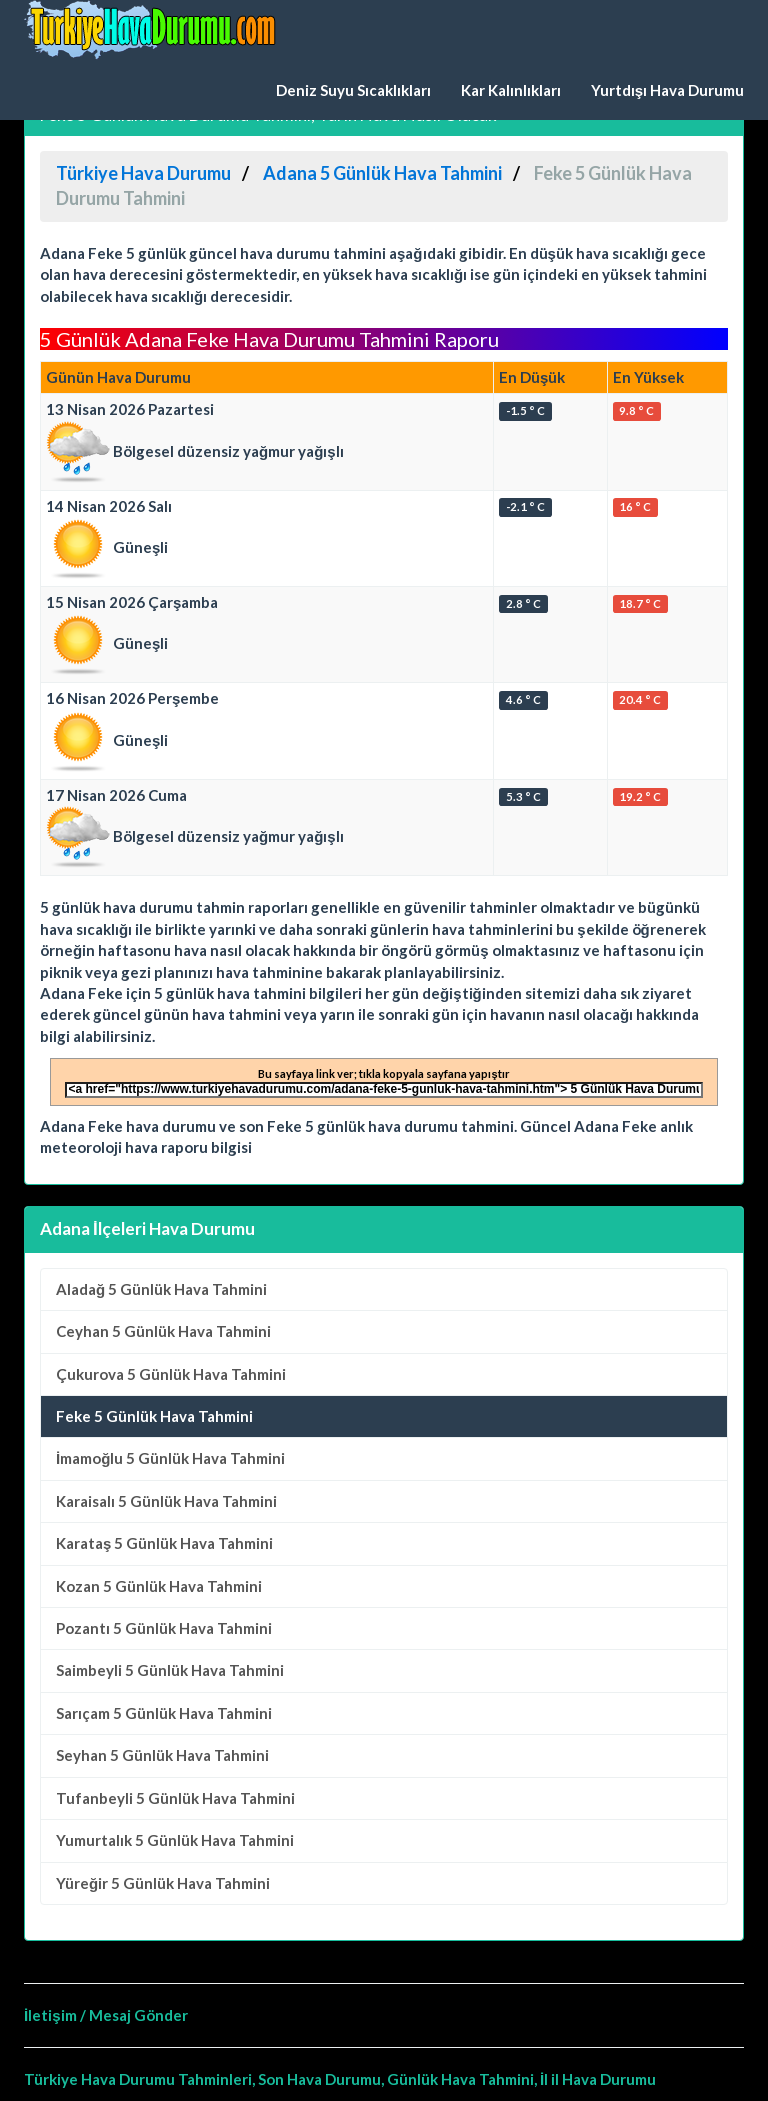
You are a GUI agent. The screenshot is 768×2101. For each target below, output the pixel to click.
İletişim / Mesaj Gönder (106, 2015)
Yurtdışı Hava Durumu (667, 90)
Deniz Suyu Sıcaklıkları (353, 90)
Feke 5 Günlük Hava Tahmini (154, 1416)
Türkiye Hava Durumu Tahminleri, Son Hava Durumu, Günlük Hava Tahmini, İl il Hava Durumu (340, 2079)
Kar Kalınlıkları (511, 90)
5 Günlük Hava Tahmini (161, 1289)
